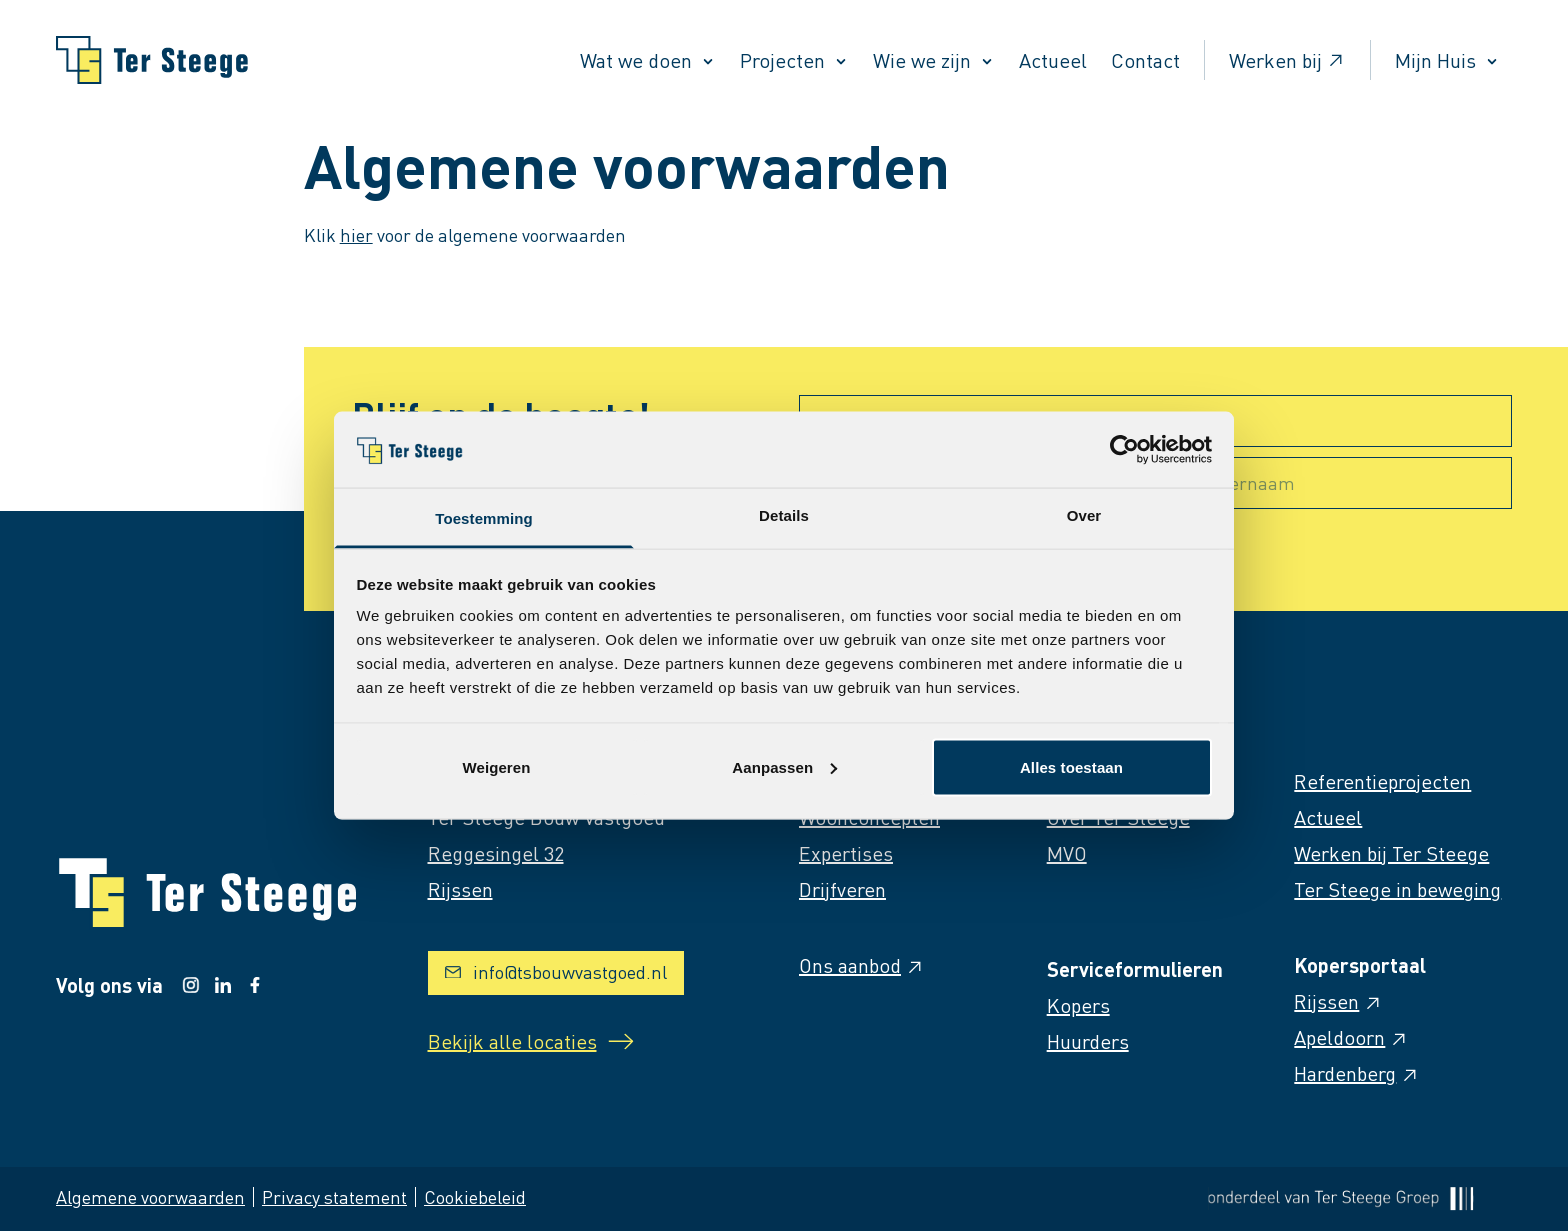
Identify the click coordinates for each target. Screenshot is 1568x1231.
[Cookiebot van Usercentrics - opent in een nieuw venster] (1124, 449)
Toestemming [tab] (484, 518)
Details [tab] (784, 515)
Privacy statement (334, 1196)
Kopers (1078, 1005)
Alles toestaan (1071, 766)
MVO (1067, 853)
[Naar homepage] (152, 60)
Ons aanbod (862, 965)
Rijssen (1338, 1001)
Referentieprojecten (1382, 781)
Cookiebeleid (475, 1196)
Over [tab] (1084, 515)
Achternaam (1244, 482)
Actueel (1053, 60)
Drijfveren (842, 889)
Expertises (846, 853)
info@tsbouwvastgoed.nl (556, 971)
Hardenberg (1357, 1073)
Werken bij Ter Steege (1391, 853)
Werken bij (1287, 60)
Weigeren (496, 766)
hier (356, 234)
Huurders (1088, 1041)
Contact (1145, 60)
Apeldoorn (1351, 1037)
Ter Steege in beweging (1397, 889)
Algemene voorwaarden (150, 1196)
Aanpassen (784, 766)
